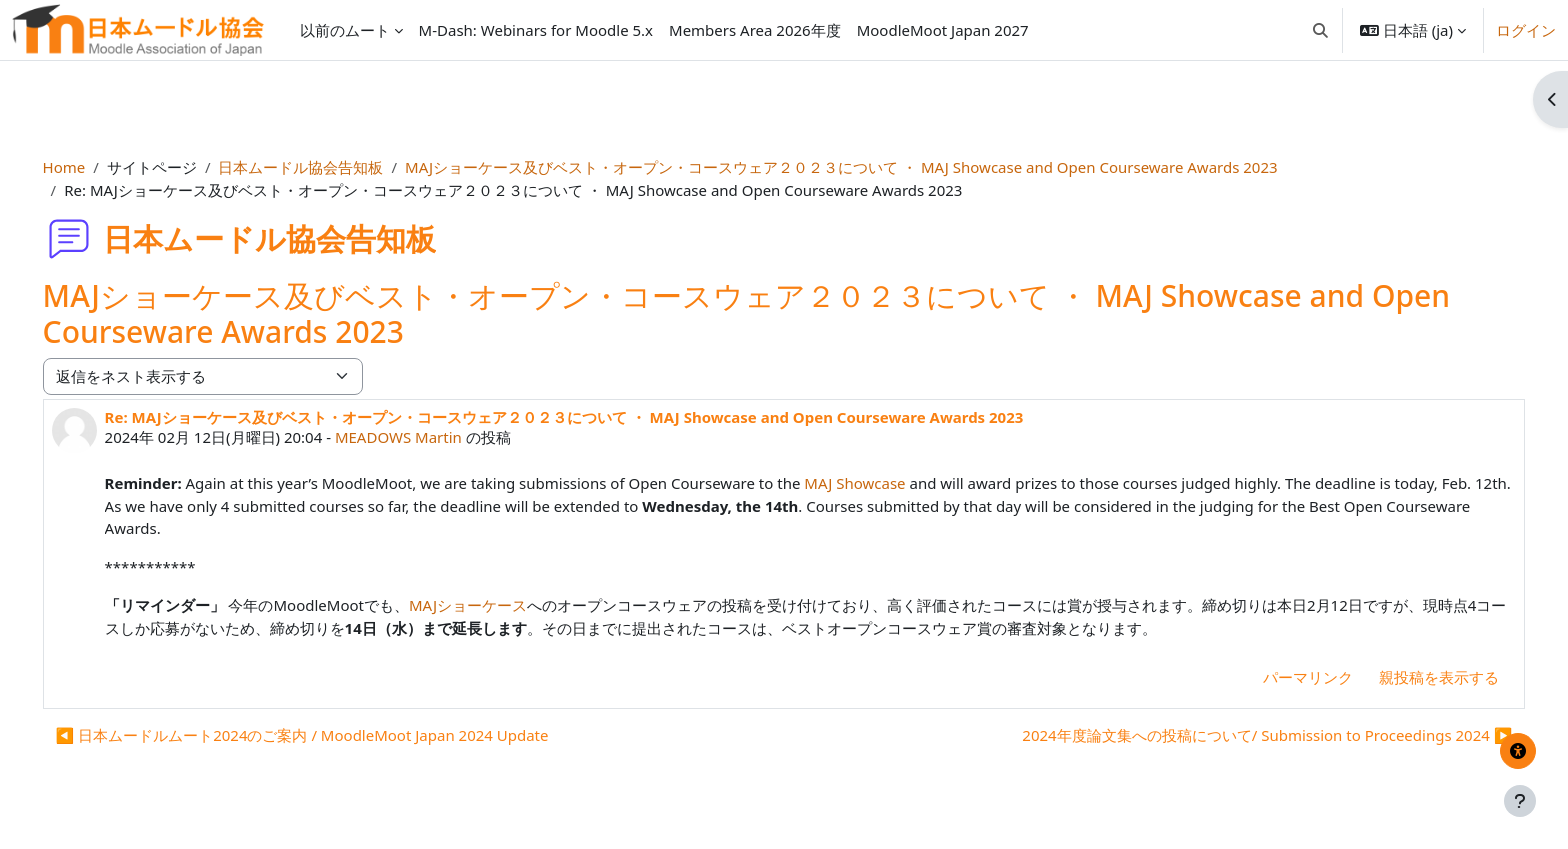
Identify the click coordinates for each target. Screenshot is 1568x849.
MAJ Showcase (883, 483)
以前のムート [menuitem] (345, 30)
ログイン (1526, 30)
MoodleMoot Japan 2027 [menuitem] (943, 30)
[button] (1320, 30)
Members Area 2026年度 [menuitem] (755, 30)
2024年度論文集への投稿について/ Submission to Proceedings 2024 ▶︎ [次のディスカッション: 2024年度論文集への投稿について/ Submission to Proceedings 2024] (1239, 735)
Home (92, 167)
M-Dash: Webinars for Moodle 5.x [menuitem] (536, 30)
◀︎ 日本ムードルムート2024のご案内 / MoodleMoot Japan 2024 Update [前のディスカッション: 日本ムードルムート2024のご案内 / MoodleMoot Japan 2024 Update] (330, 735)
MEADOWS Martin (426, 437)
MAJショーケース (496, 605)
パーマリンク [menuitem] (1280, 677)
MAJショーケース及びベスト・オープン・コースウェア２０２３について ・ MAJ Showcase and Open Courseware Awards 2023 (869, 167)
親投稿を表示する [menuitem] (1411, 677)
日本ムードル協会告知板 (329, 167)
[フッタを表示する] (1520, 801)
